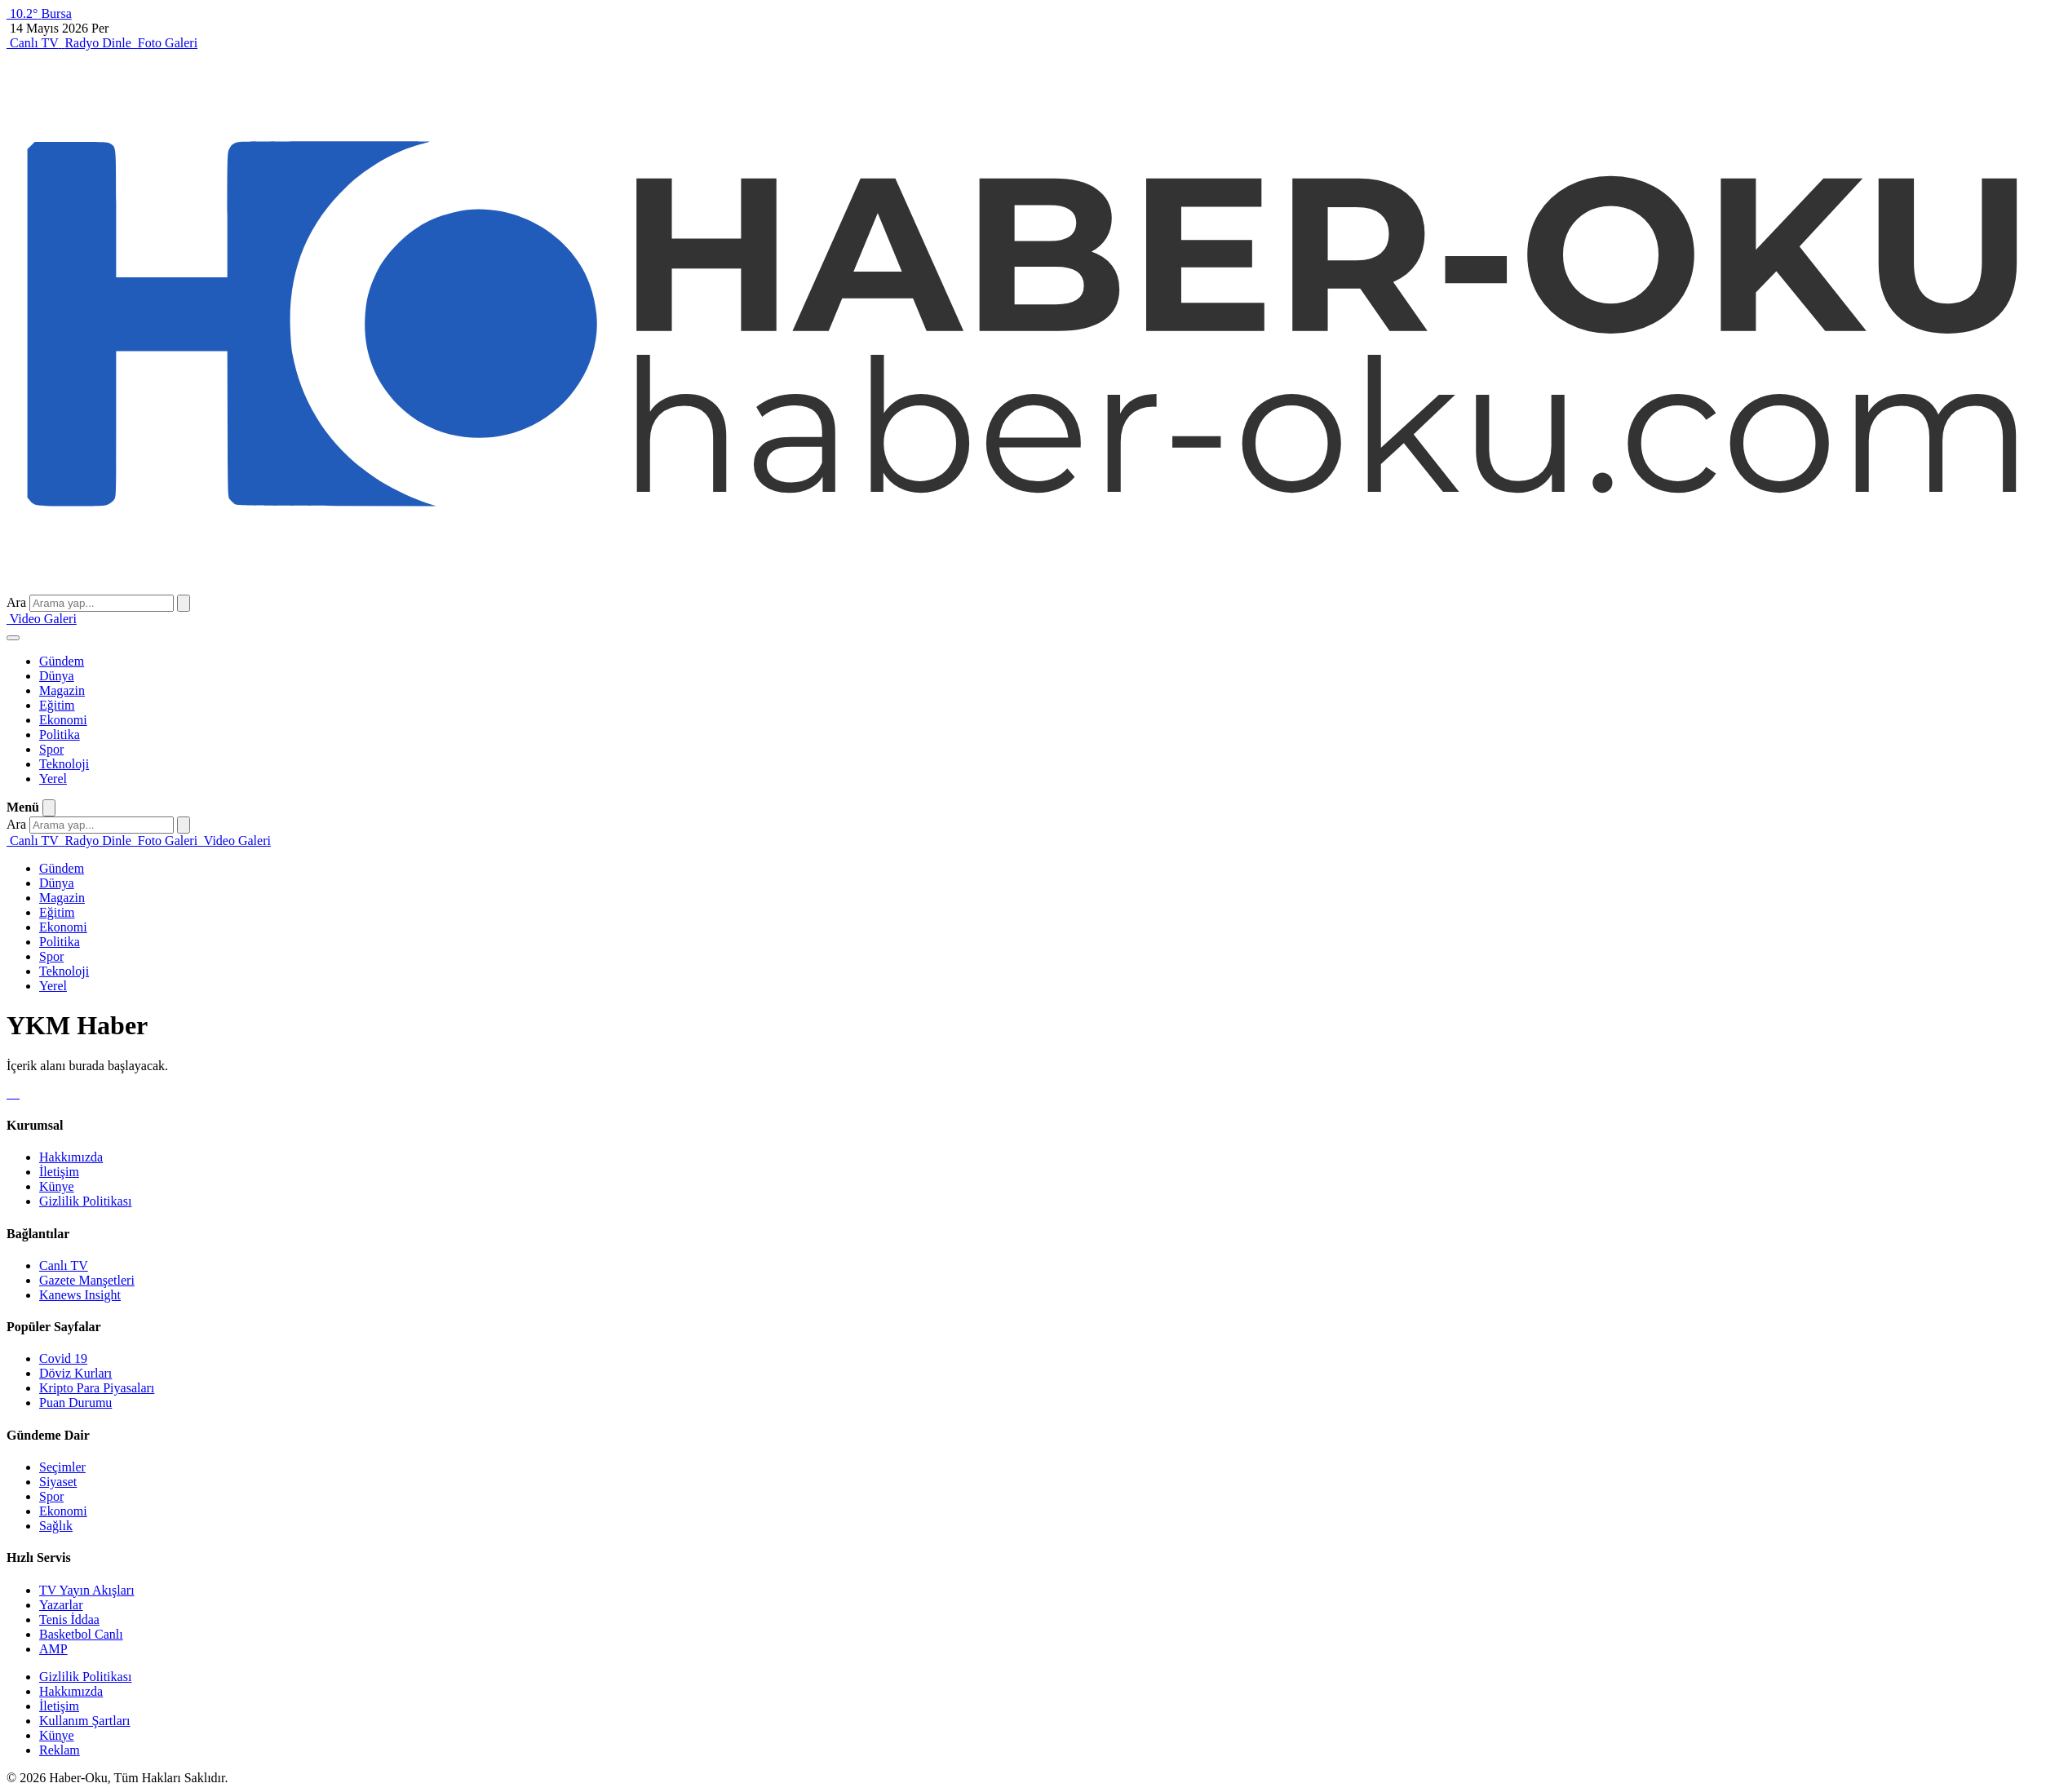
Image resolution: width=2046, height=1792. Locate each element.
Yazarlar (60, 1605)
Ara (16, 602)
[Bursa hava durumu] (39, 13)
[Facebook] (8, 1093)
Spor (51, 749)
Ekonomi (63, 720)
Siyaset (58, 1482)
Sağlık (56, 1526)
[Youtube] (18, 1093)
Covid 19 (63, 1358)
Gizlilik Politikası (85, 1201)
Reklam (59, 1750)
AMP (53, 1649)
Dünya (56, 676)
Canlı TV (63, 1265)
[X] (11, 1093)
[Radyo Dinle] (97, 43)
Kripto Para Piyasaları (96, 1388)
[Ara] (183, 603)
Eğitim (57, 705)
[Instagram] (14, 1093)
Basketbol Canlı (81, 1634)
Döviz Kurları (75, 1373)
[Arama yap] (101, 603)
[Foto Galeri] (166, 43)
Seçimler (62, 1467)
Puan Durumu (75, 1402)
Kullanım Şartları (85, 1721)
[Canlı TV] (34, 43)
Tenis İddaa (69, 1619)
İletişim (59, 1172)
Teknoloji (64, 764)
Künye (56, 1186)
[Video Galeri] (42, 619)
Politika (59, 734)
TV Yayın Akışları (87, 1590)
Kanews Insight (80, 1295)
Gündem (61, 661)
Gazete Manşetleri (87, 1280)
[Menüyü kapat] (48, 807)
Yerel (53, 778)
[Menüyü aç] (13, 637)
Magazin (62, 690)
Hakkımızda (71, 1157)
